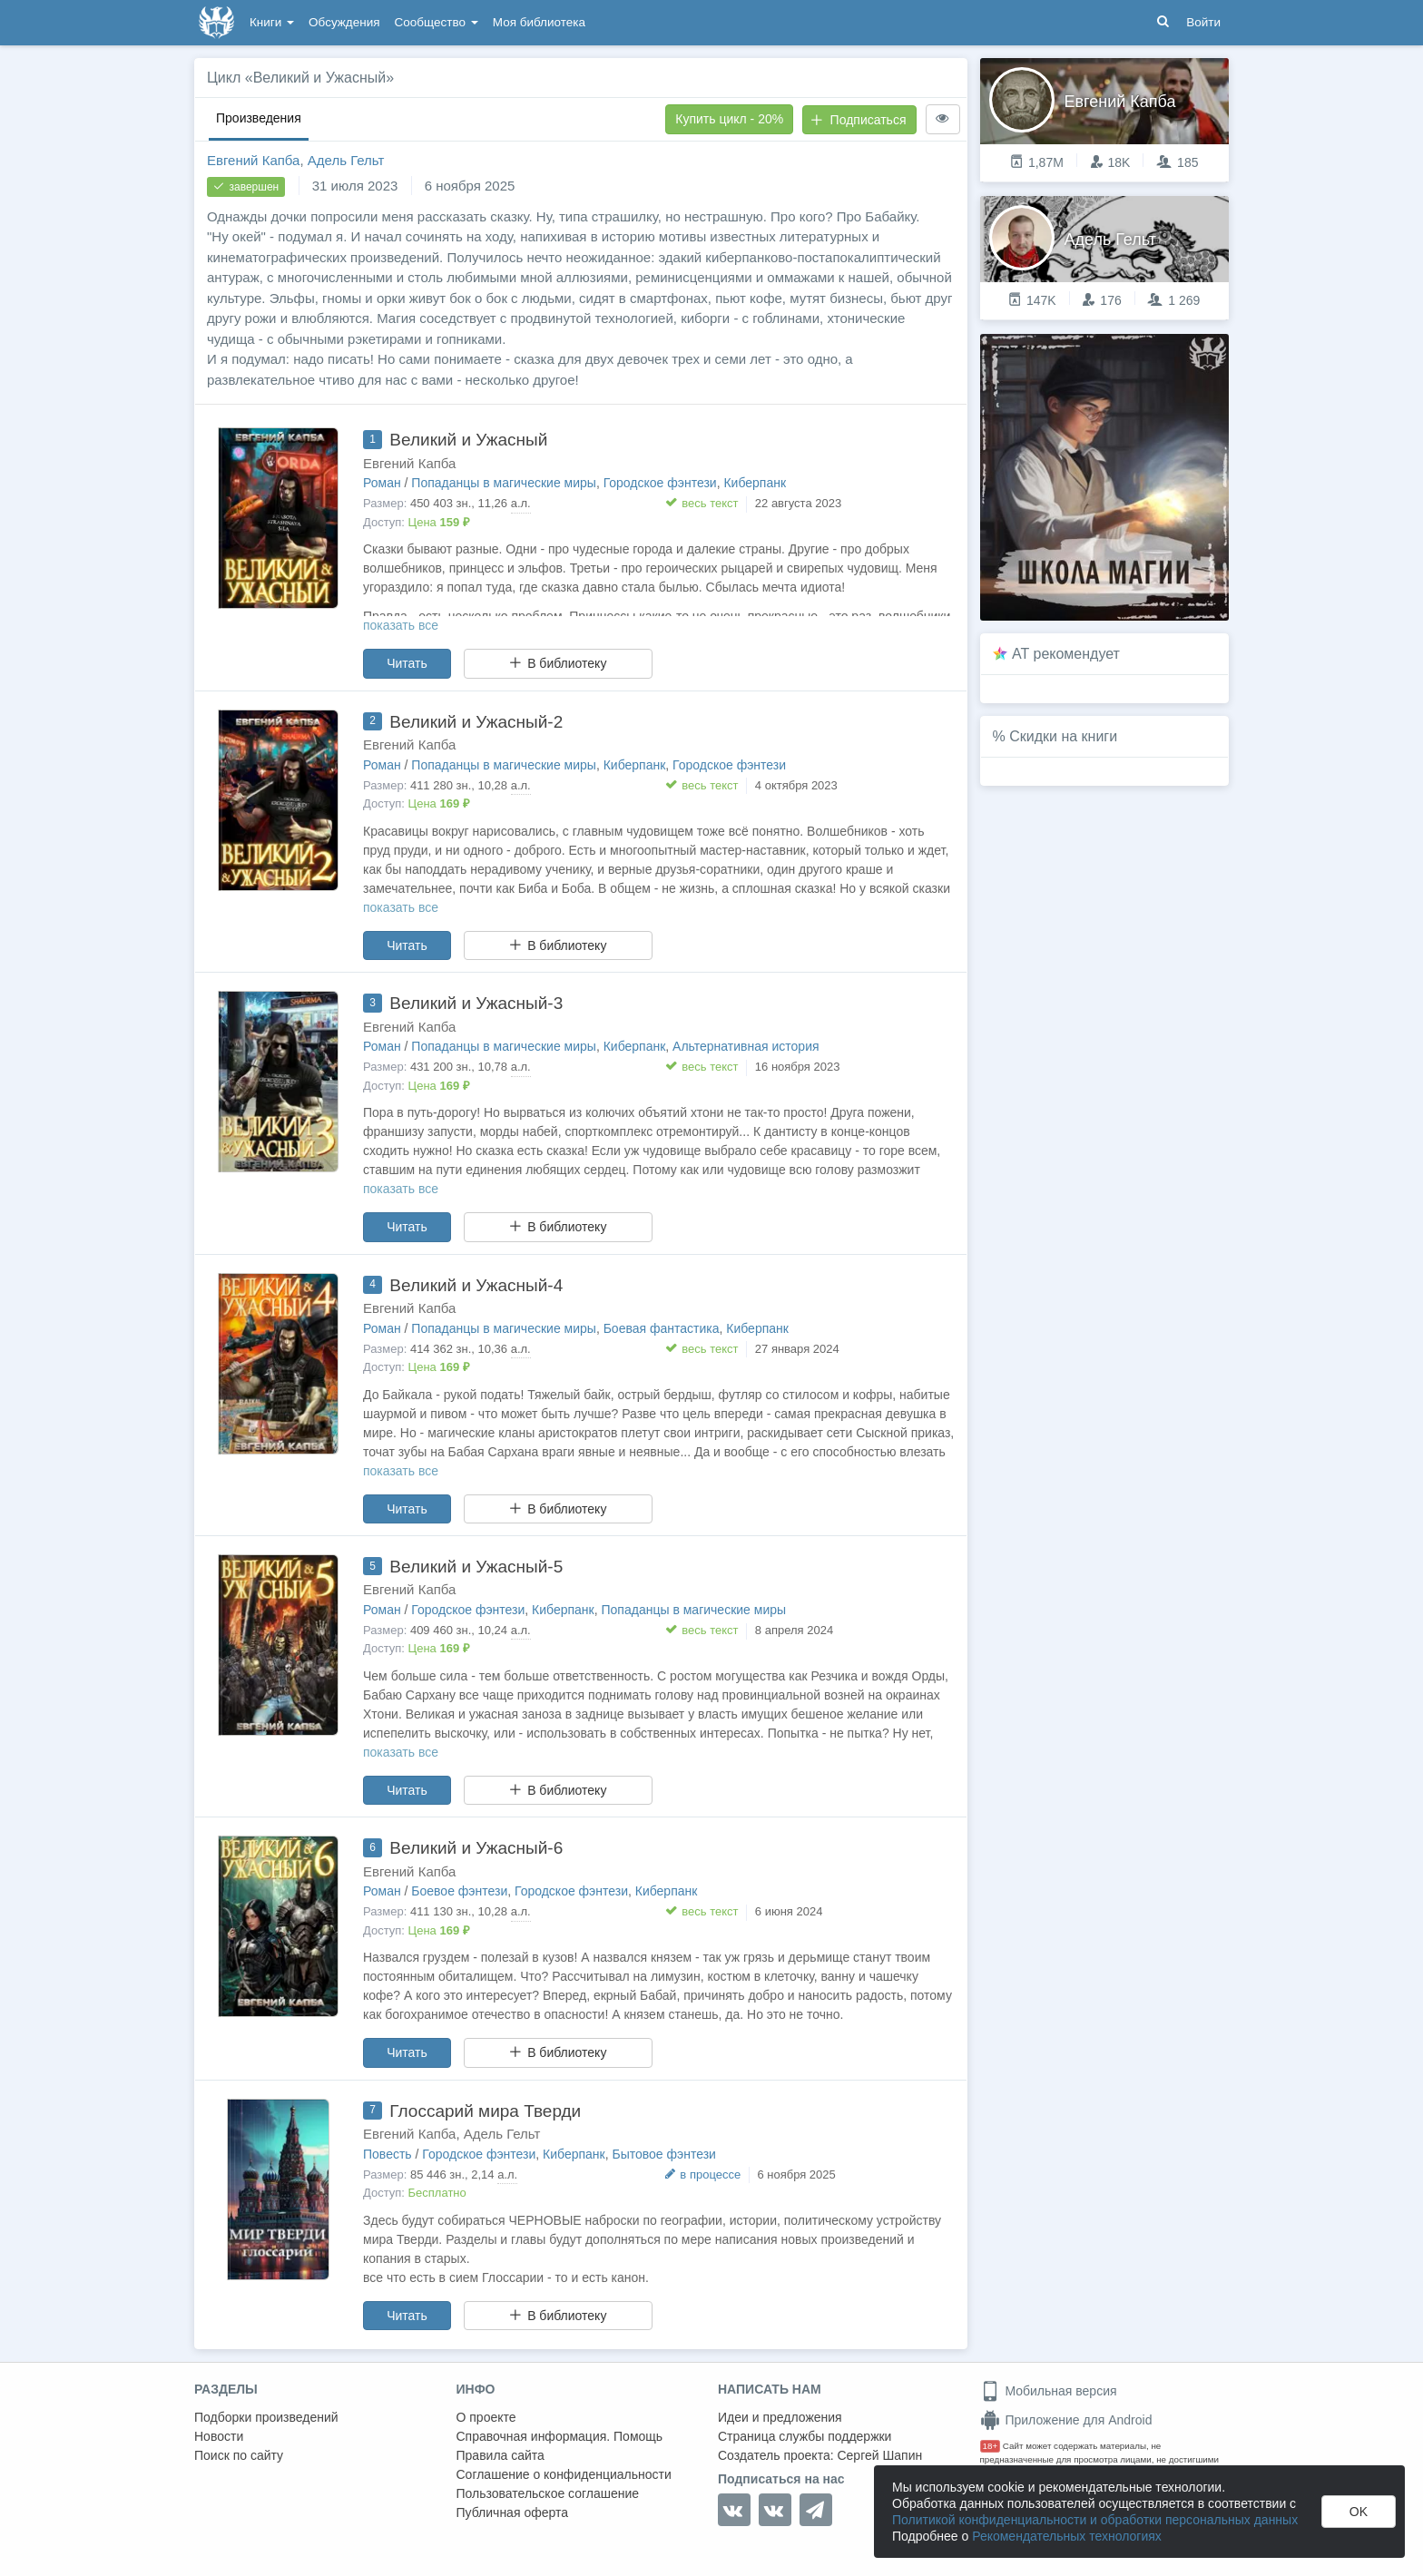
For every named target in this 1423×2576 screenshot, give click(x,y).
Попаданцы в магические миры (503, 482)
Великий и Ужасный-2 (476, 721)
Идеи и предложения (780, 2417)
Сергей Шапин (879, 2455)
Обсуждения (344, 22)
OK (1358, 2511)
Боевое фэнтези (459, 1891)
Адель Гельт (346, 160)
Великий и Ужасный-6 (476, 1847)
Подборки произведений (266, 2417)
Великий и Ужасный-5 (476, 1566)
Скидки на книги (1063, 736)
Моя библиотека (539, 22)
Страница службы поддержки (804, 2436)
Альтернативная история (745, 1046)
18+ (990, 2446)
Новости (218, 2436)
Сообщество (436, 22)
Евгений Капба (253, 160)
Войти (1203, 22)
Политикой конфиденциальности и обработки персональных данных (1095, 2519)
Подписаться (858, 120)
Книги (272, 22)
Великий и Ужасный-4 (476, 1285)
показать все (400, 625)
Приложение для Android (1066, 2420)
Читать (407, 663)
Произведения (258, 118)
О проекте (486, 2417)
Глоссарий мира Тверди (485, 2111)
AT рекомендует (1066, 653)
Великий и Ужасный (468, 439)
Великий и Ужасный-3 (476, 1003)
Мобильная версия (1048, 2391)
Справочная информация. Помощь (559, 2436)
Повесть (387, 2154)
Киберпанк (754, 482)
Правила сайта (500, 2455)
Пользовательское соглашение (548, 2493)
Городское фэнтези (660, 482)
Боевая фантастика (662, 1328)
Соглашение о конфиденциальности (564, 2474)
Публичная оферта (512, 2512)
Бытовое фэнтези (663, 2154)
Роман (382, 482)
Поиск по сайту (238, 2455)
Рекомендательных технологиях (1067, 2536)
